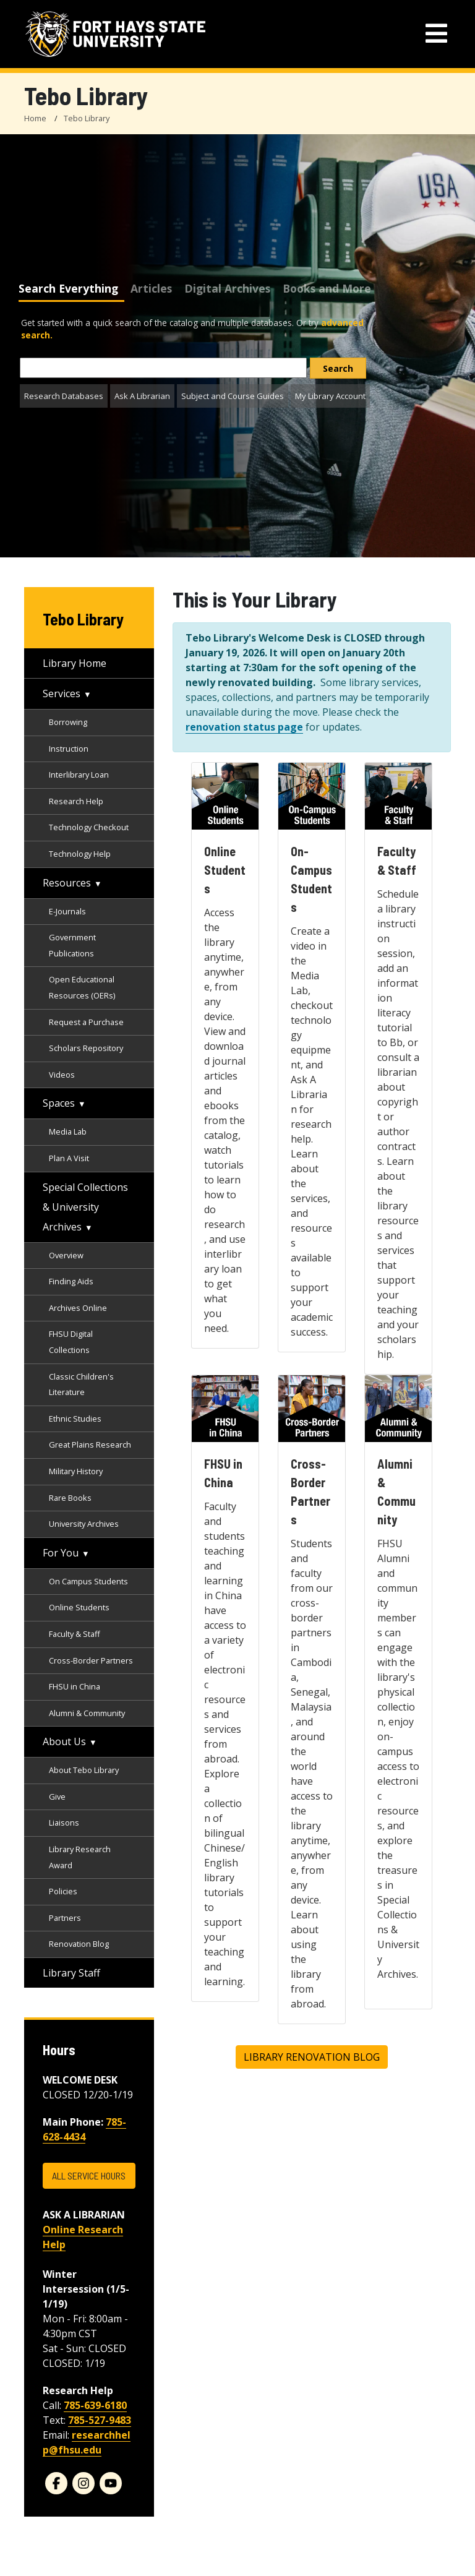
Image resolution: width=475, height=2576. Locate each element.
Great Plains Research (90, 1444)
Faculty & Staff (74, 1633)
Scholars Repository (86, 1048)
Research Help (76, 801)
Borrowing (68, 722)
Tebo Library (86, 118)
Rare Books (70, 1497)
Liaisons (64, 1822)
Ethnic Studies (75, 1418)
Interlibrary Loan (79, 774)
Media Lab (68, 1131)
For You (61, 1553)
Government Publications (72, 945)
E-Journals (67, 911)
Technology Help (80, 853)
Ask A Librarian (142, 395)
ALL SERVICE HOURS (89, 2175)
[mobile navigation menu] (436, 33)
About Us (64, 1741)
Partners (65, 1917)
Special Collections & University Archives (85, 1207)
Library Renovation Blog (312, 2057)
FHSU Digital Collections (71, 1341)
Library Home (74, 663)
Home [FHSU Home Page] (35, 118)
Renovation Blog (79, 1943)
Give (57, 1796)
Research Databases (63, 395)
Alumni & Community (87, 1713)
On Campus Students (88, 1581)
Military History (76, 1471)
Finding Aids (71, 1281)
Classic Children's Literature (81, 1384)
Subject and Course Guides (232, 395)
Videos (62, 1074)
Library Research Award (80, 1857)
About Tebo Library (84, 1769)
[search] (338, 368)
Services (61, 693)
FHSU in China (74, 1686)
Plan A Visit (69, 1158)
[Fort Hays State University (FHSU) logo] (115, 34)
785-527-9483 (99, 2420)
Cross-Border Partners (91, 1660)
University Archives (84, 1523)
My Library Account (330, 395)
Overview (66, 1255)
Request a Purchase (86, 1022)
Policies (63, 1891)
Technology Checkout (89, 827)
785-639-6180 (95, 2405)
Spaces (59, 1103)
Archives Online (78, 1307)
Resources (67, 883)
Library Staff (71, 1973)
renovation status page (244, 727)
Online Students (79, 1607)
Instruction (68, 748)
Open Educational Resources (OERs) (82, 987)
